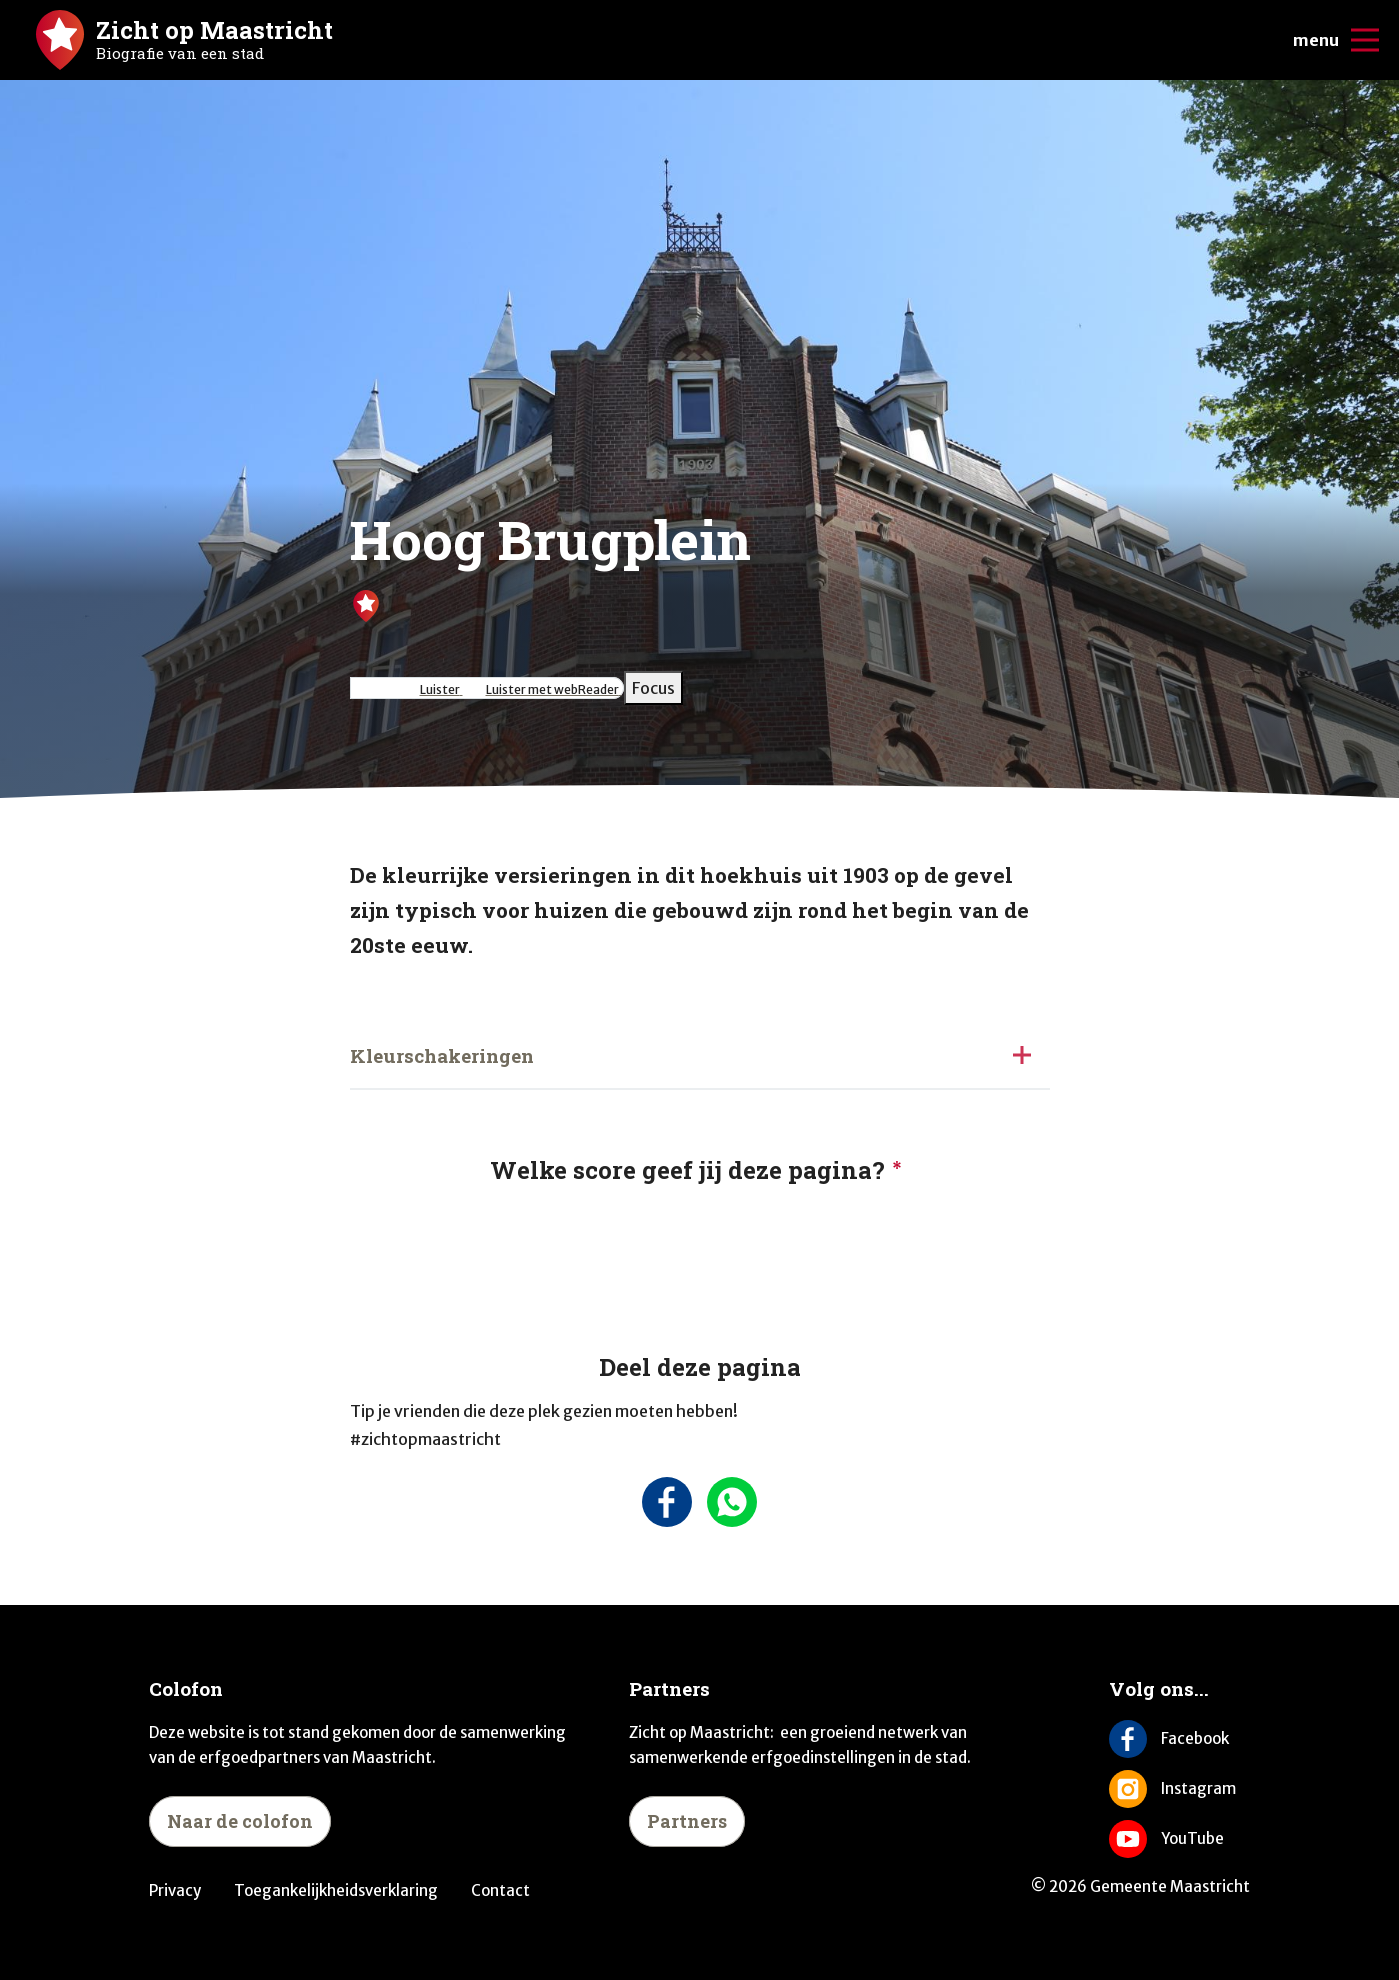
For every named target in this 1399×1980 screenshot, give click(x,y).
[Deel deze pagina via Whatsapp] (732, 1502)
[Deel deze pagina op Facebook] (667, 1502)
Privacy (175, 1890)
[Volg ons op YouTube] (1180, 1839)
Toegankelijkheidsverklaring (336, 1890)
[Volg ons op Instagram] (1180, 1789)
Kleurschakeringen (442, 1055)
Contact (500, 1890)
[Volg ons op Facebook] (1180, 1739)
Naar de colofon (240, 1821)
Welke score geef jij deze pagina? (687, 1170)
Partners (687, 1821)
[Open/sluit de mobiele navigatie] (1365, 40)
